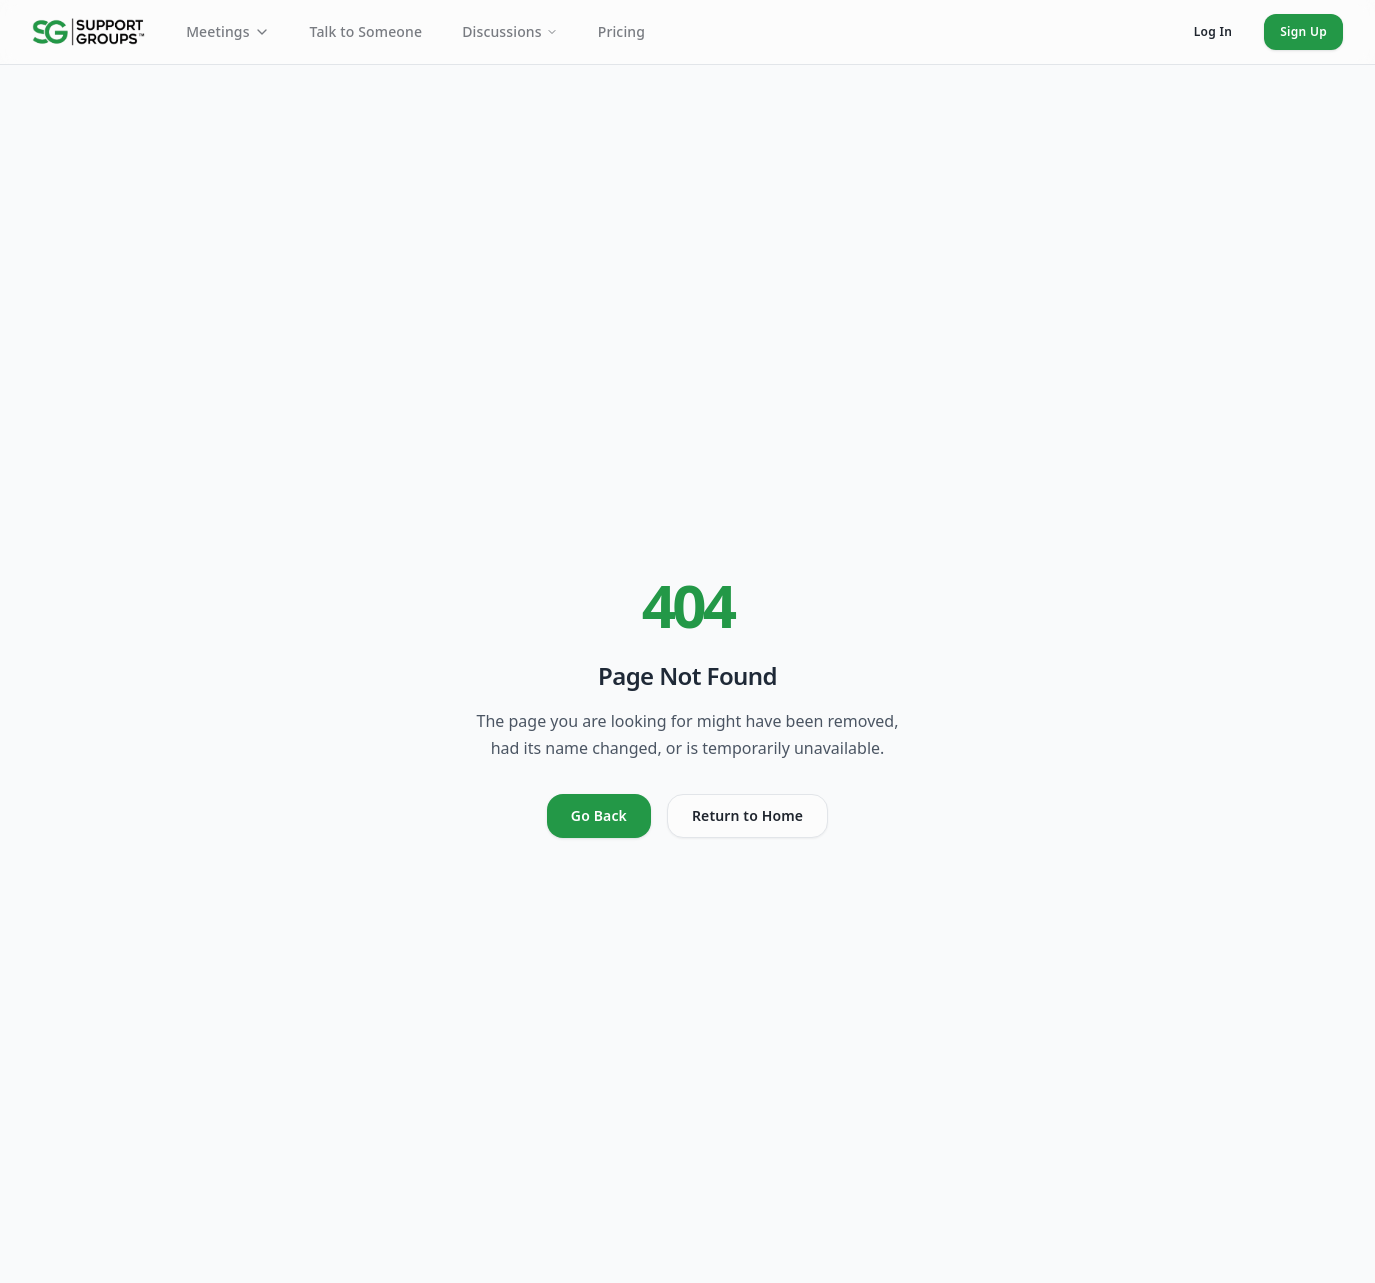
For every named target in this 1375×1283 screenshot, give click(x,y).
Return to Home (747, 815)
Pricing (621, 31)
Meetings (227, 31)
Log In (1213, 31)
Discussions (510, 31)
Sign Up (1303, 31)
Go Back (599, 815)
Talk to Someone (366, 31)
